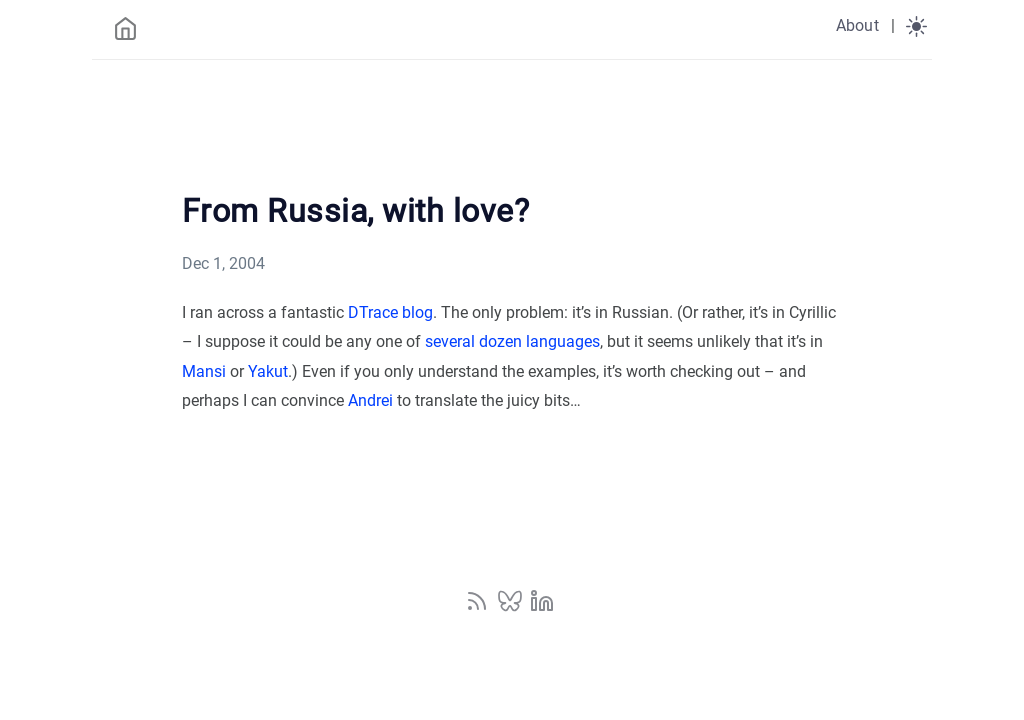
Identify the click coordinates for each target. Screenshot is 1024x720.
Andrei (370, 400)
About (857, 25)
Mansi (204, 371)
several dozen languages (512, 341)
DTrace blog (390, 312)
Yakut (268, 371)
